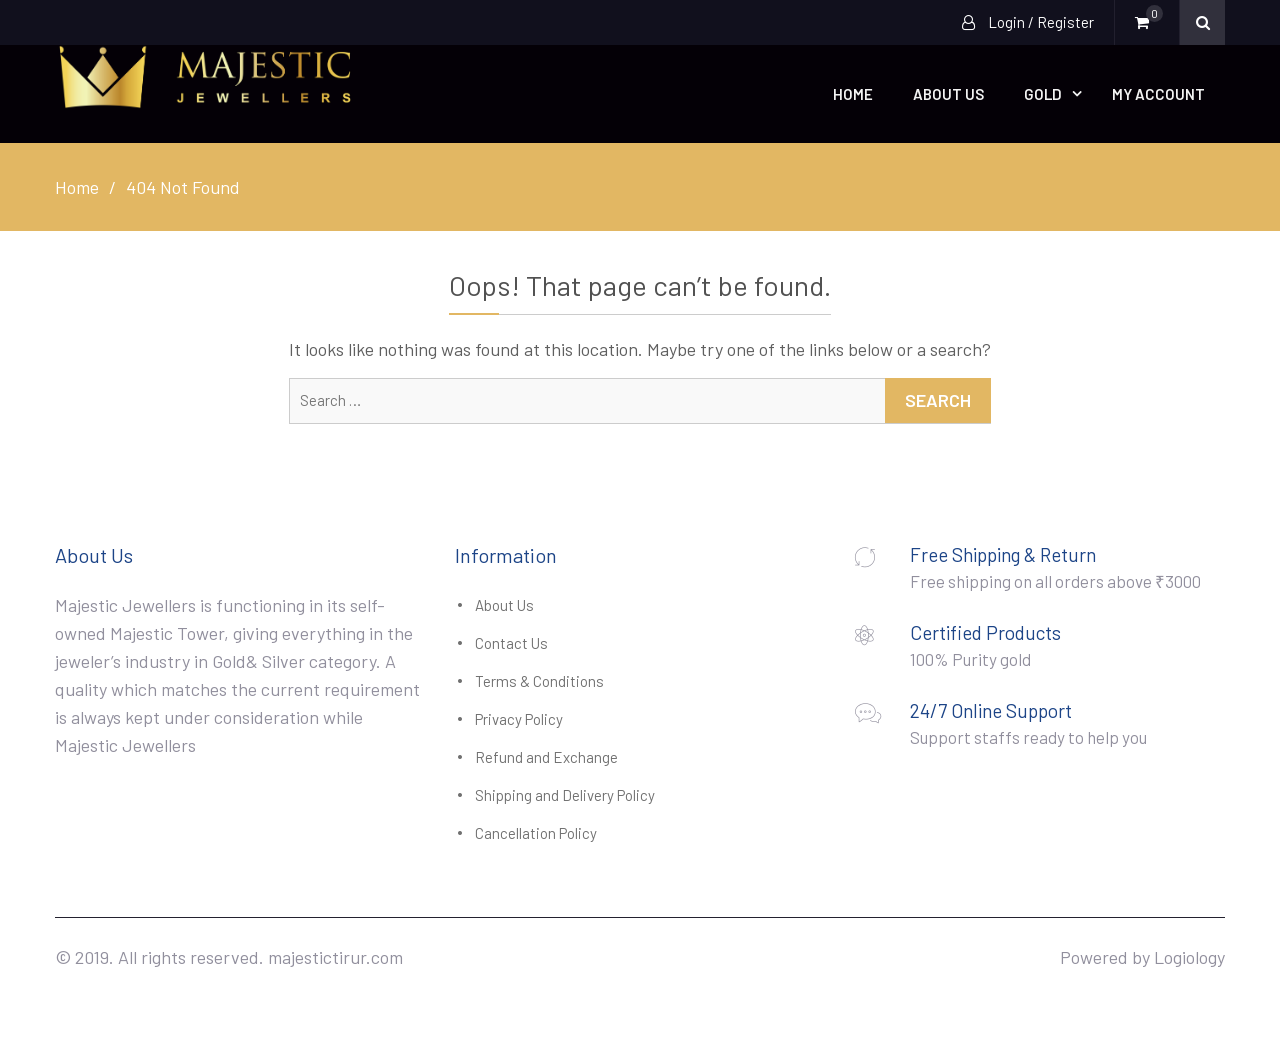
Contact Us (511, 643)
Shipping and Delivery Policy (565, 795)
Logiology (1189, 957)
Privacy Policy (519, 719)
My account (1158, 94)
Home (853, 94)
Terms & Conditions (539, 681)
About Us (948, 94)
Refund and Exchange (546, 757)
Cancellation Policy (536, 833)
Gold (1043, 94)
